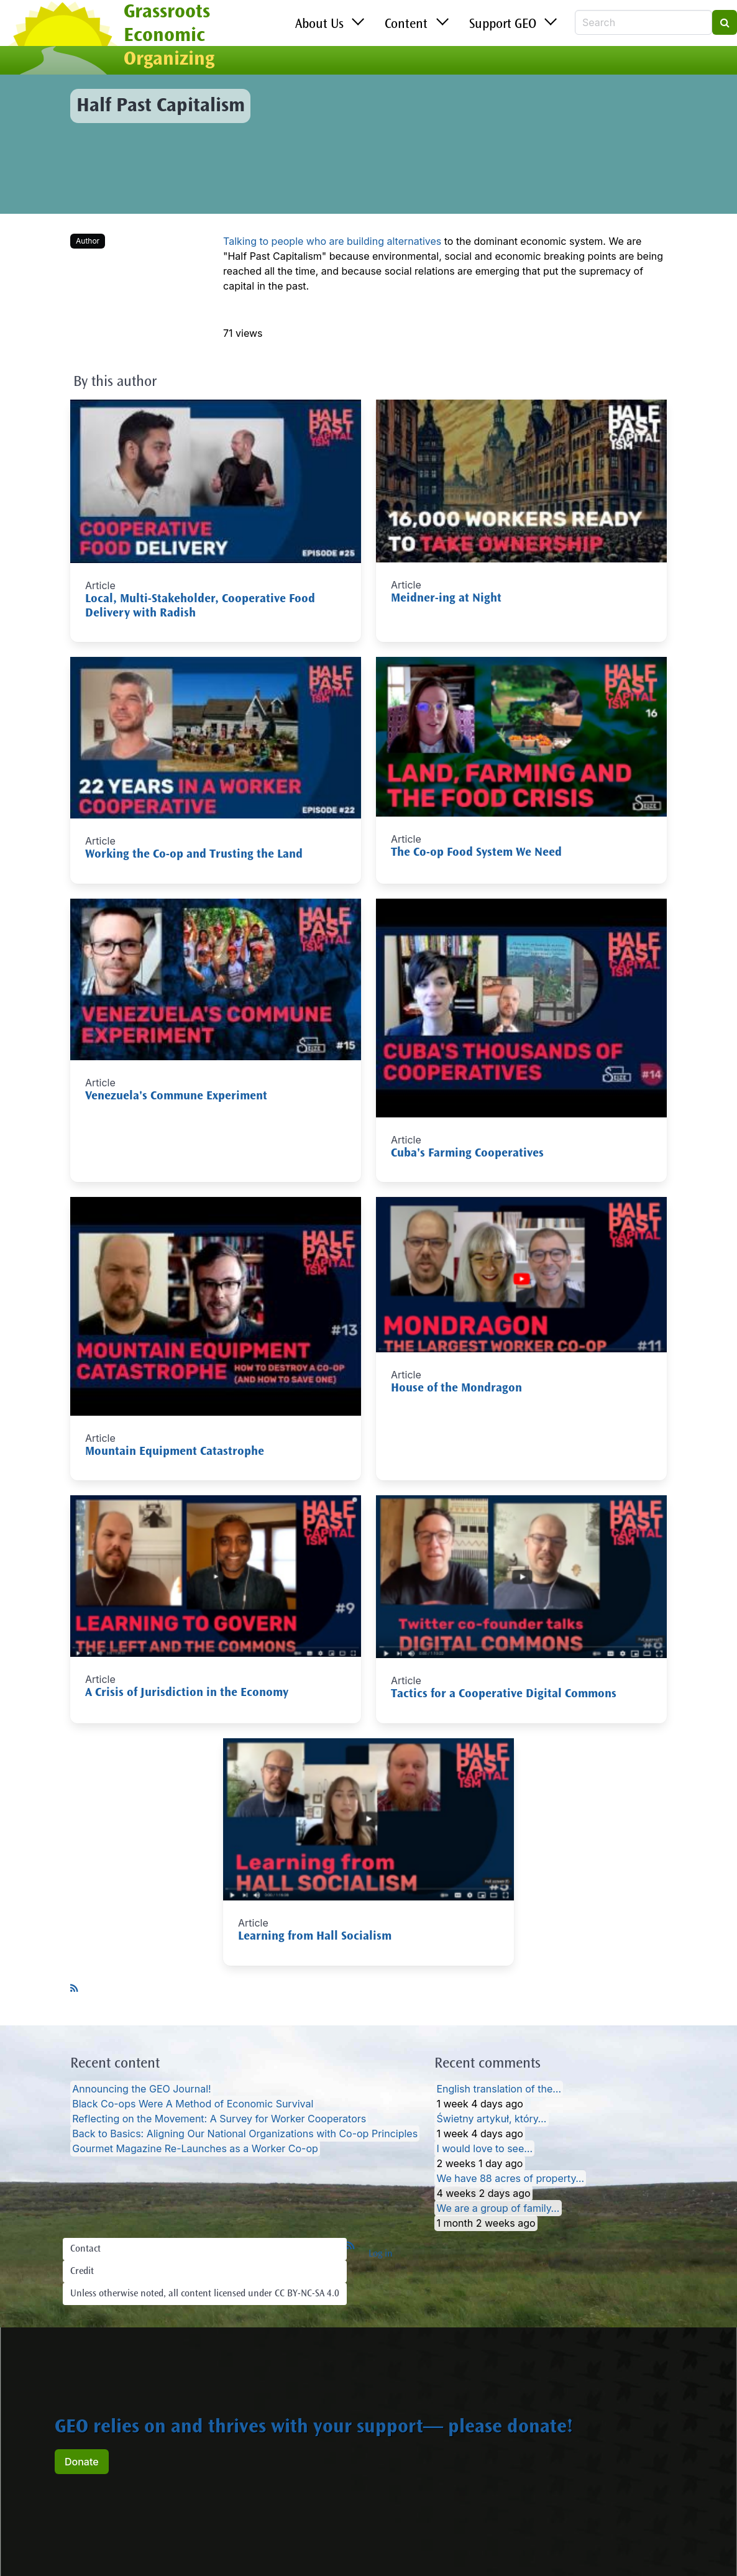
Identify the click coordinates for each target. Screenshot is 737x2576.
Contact (85, 2249)
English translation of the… (498, 2089)
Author (87, 240)
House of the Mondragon (456, 1388)
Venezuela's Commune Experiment (176, 1096)
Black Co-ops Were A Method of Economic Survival (192, 2103)
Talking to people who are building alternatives (332, 241)
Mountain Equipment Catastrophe (174, 1452)
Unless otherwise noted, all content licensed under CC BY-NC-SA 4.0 (204, 2294)
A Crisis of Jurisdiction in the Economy (186, 1693)
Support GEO (502, 25)
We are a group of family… (497, 2208)
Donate (82, 2461)
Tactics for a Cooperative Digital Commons (503, 1694)
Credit (82, 2271)
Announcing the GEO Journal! (141, 2089)
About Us (319, 25)
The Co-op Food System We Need (476, 852)
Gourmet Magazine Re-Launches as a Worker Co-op (195, 2148)
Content (406, 25)
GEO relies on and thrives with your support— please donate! (314, 2428)
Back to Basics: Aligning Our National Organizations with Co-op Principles (245, 2133)
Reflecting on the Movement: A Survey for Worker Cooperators (219, 2118)
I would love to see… (484, 2148)
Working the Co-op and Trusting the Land (194, 854)
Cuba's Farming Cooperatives (467, 1153)
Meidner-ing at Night (446, 598)
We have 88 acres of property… (510, 2178)
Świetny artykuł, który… (491, 2118)
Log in (380, 2254)
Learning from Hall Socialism (314, 1936)
